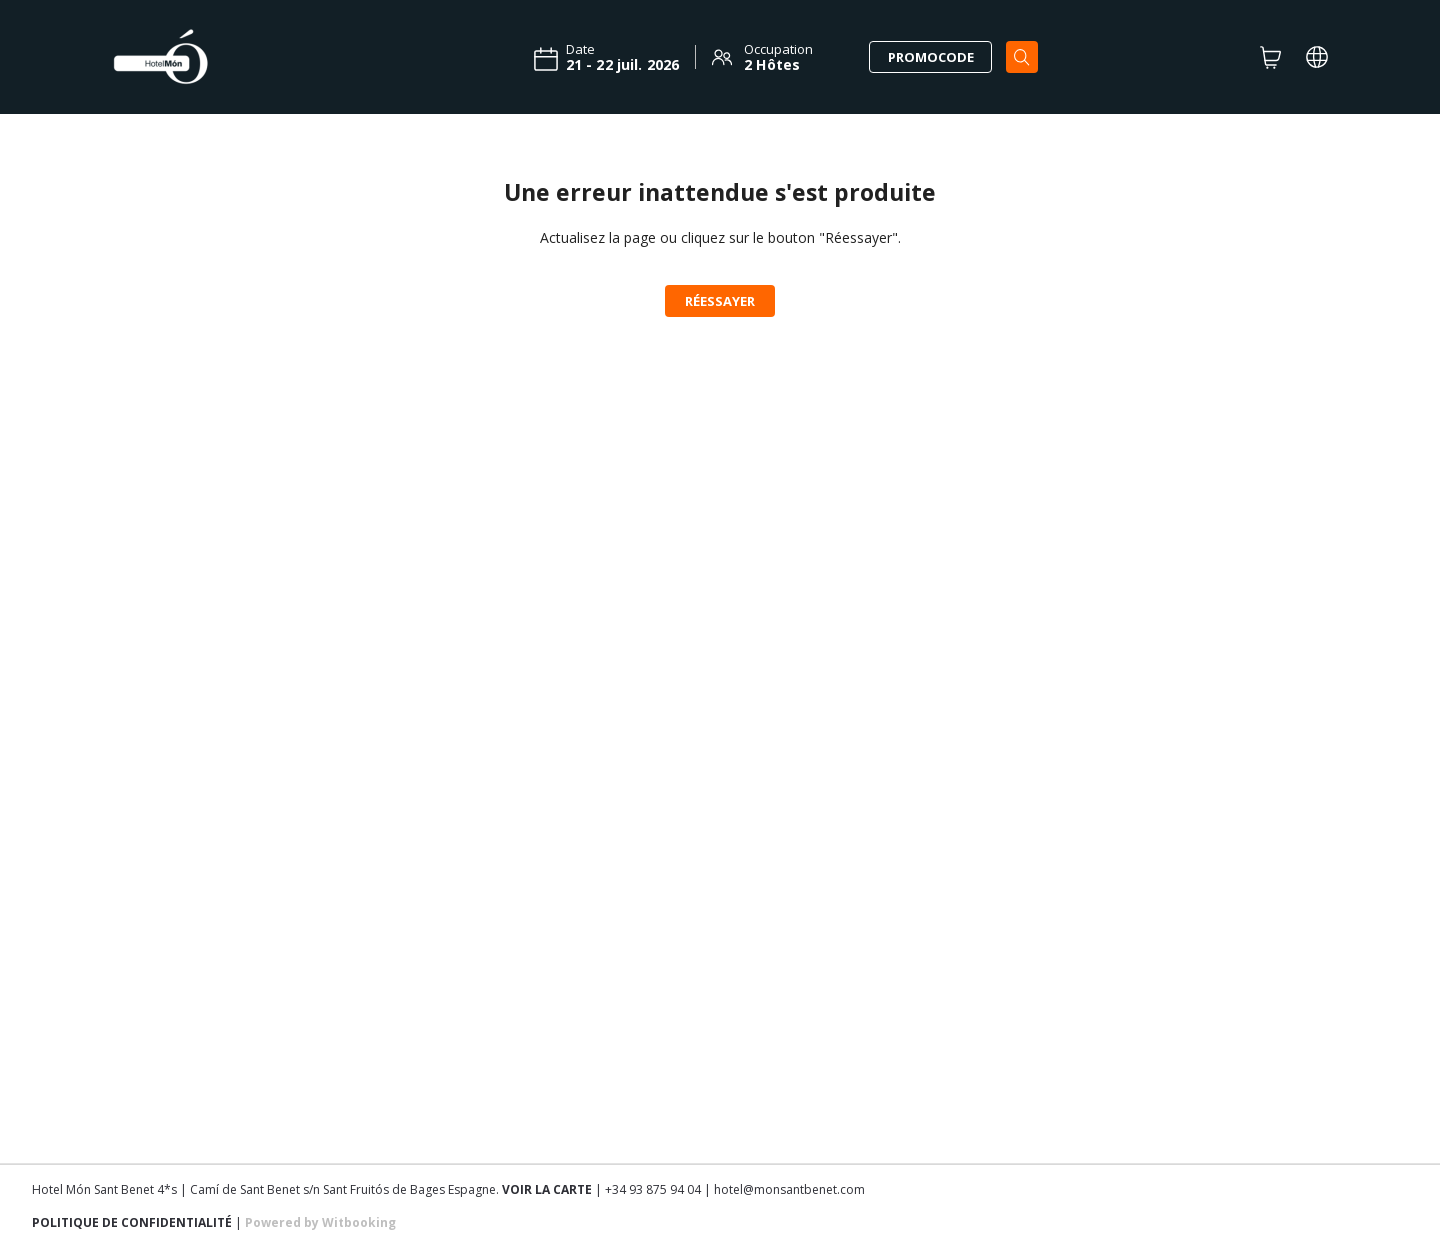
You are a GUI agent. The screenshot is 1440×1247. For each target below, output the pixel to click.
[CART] (1271, 57)
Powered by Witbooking (320, 1222)
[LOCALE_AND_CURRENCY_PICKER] (1317, 57)
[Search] (1022, 57)
